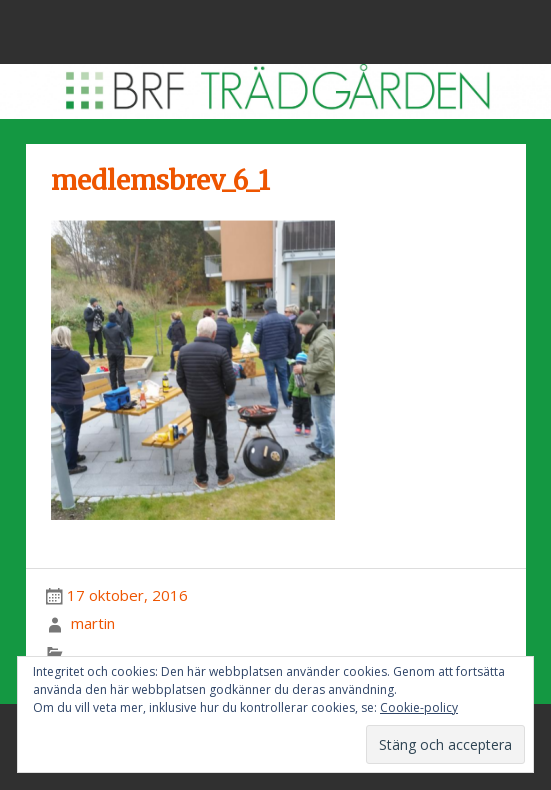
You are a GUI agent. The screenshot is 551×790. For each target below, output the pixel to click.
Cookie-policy (419, 707)
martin (93, 623)
